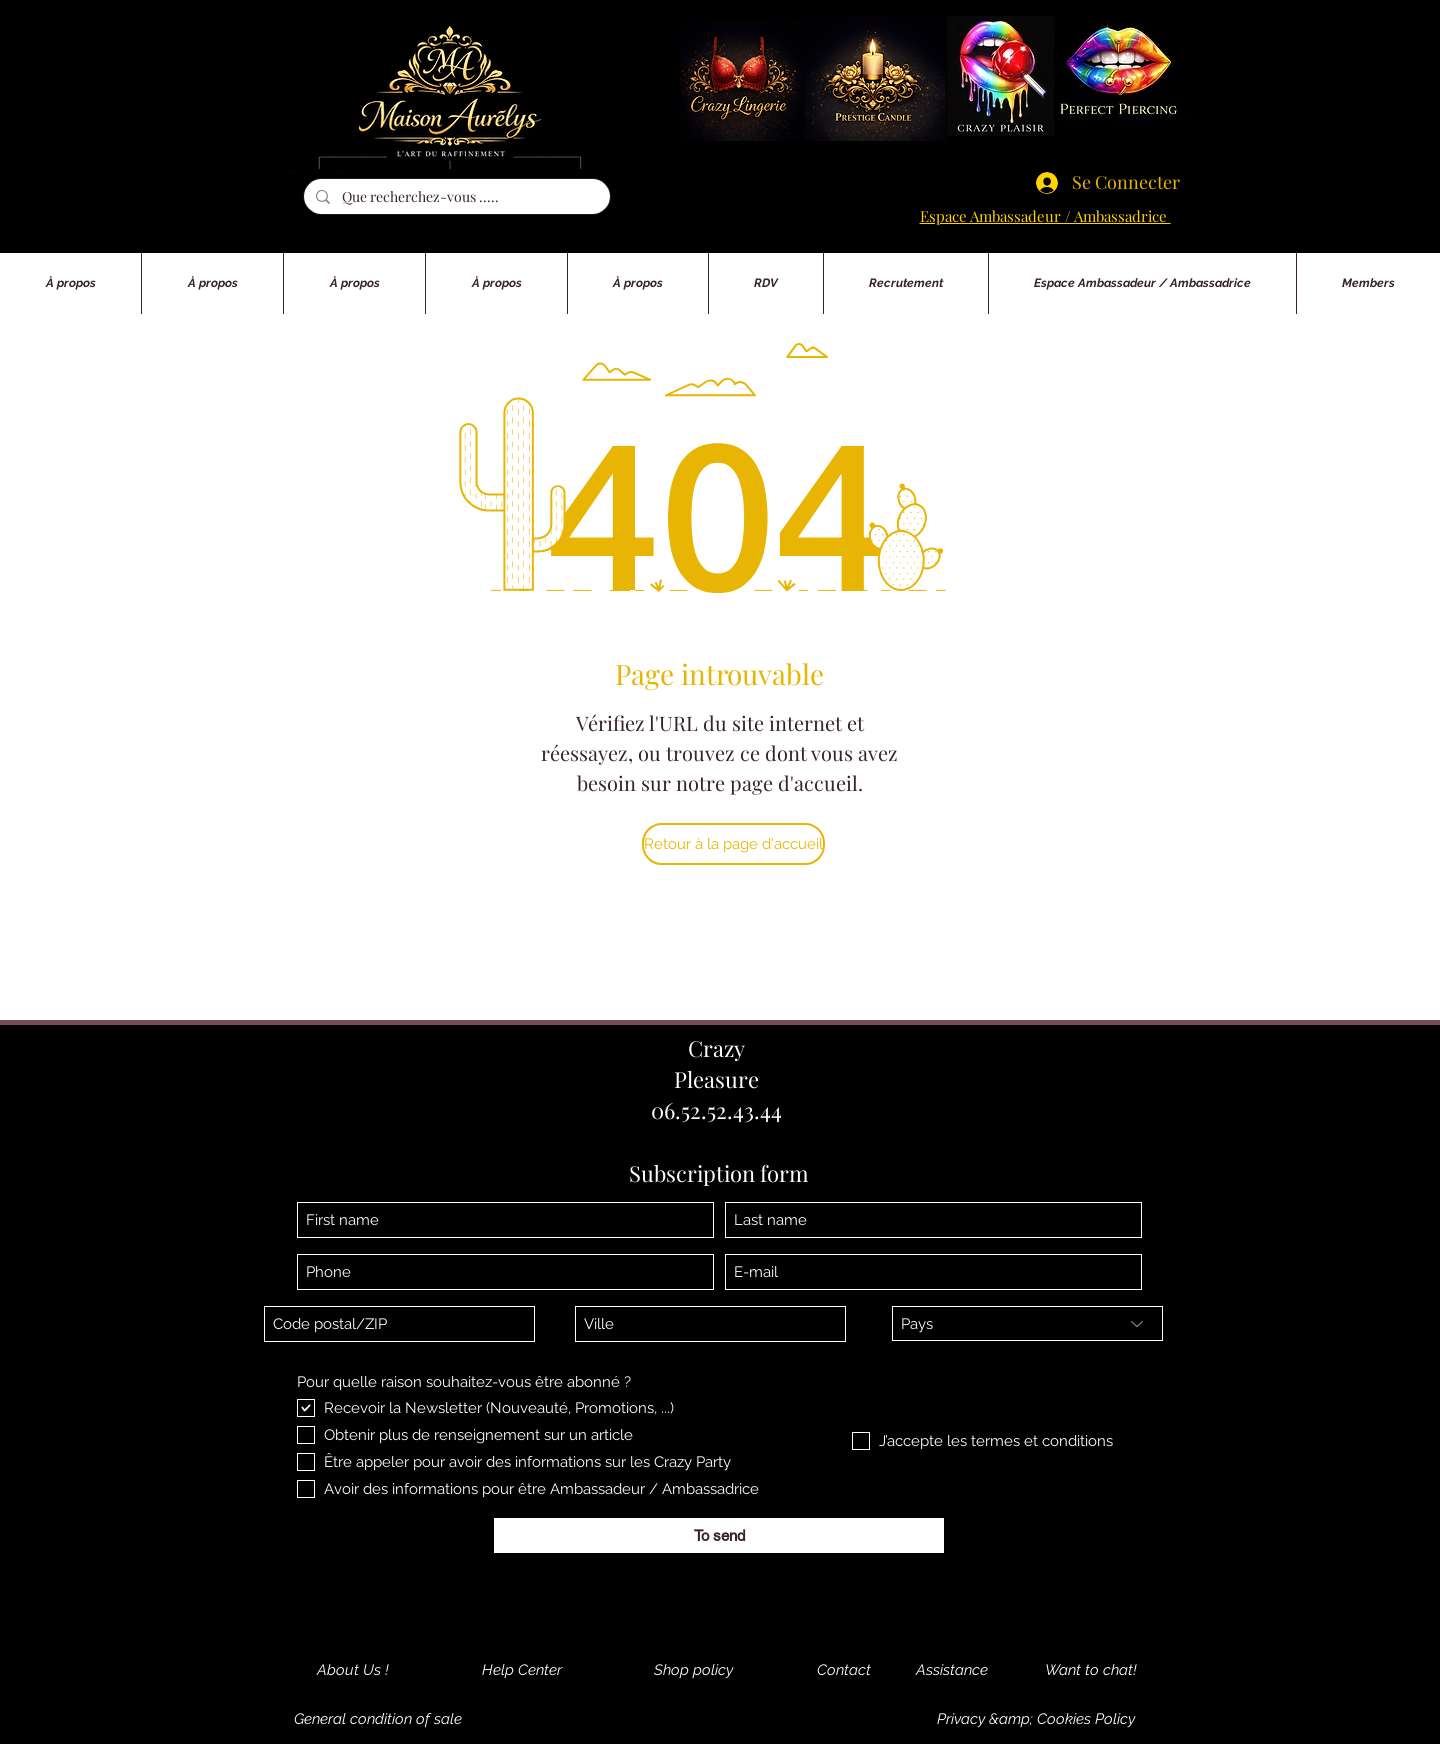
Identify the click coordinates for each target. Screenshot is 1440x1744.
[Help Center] (522, 1670)
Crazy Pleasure (716, 1063)
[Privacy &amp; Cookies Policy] (1036, 1719)
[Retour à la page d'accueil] (733, 844)
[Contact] (843, 1670)
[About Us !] (353, 1670)
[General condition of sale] (378, 1719)
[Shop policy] (693, 1670)
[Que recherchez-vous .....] (455, 197)
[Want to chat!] (1091, 1670)
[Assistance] (952, 1670)
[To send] (719, 1535)
